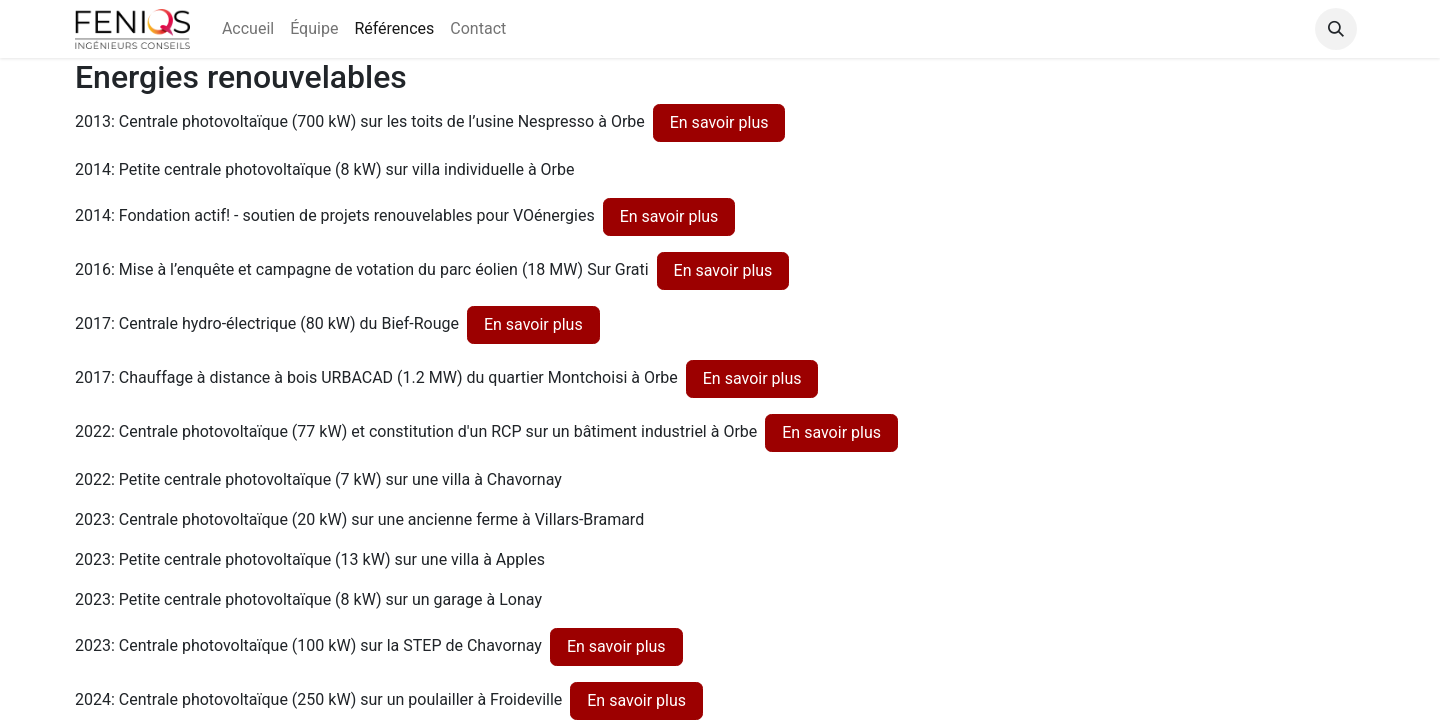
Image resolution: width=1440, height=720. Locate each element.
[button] (1336, 29)
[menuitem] (248, 29)
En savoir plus (719, 122)
